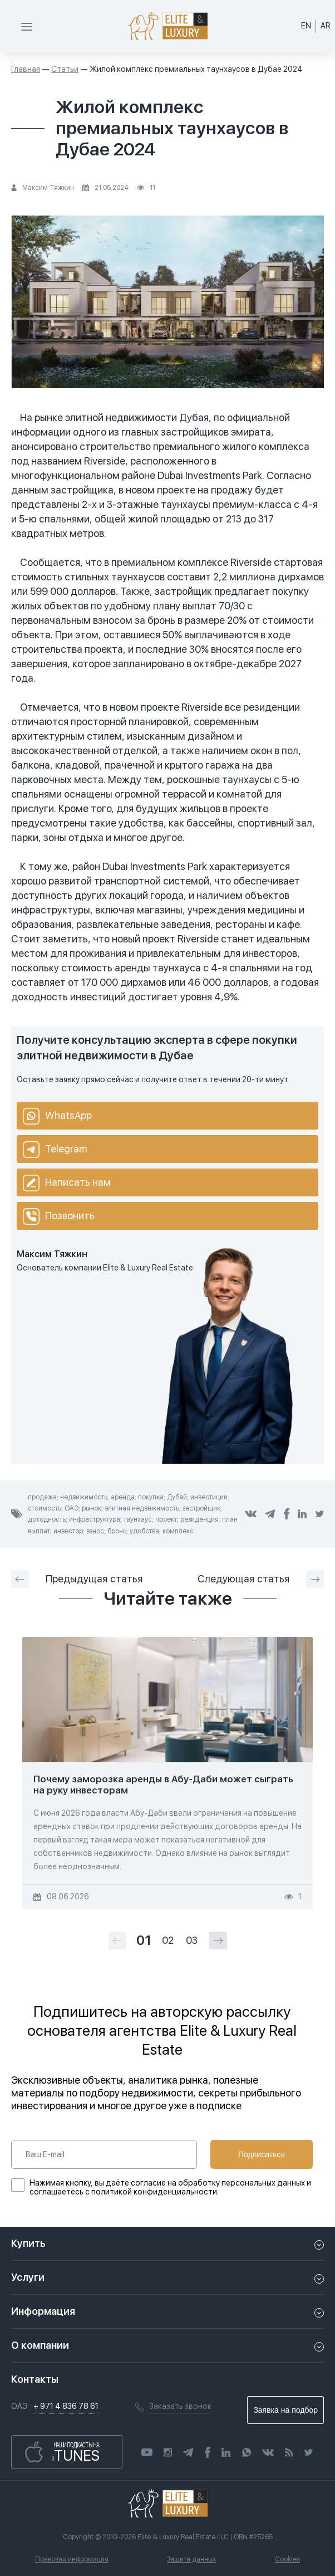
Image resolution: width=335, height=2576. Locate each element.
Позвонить (59, 1216)
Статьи (64, 69)
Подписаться (261, 2154)
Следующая (261, 1579)
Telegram (55, 1149)
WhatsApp (57, 1116)
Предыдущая (76, 1579)
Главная (25, 69)
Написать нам (67, 1183)
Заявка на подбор (285, 2410)
